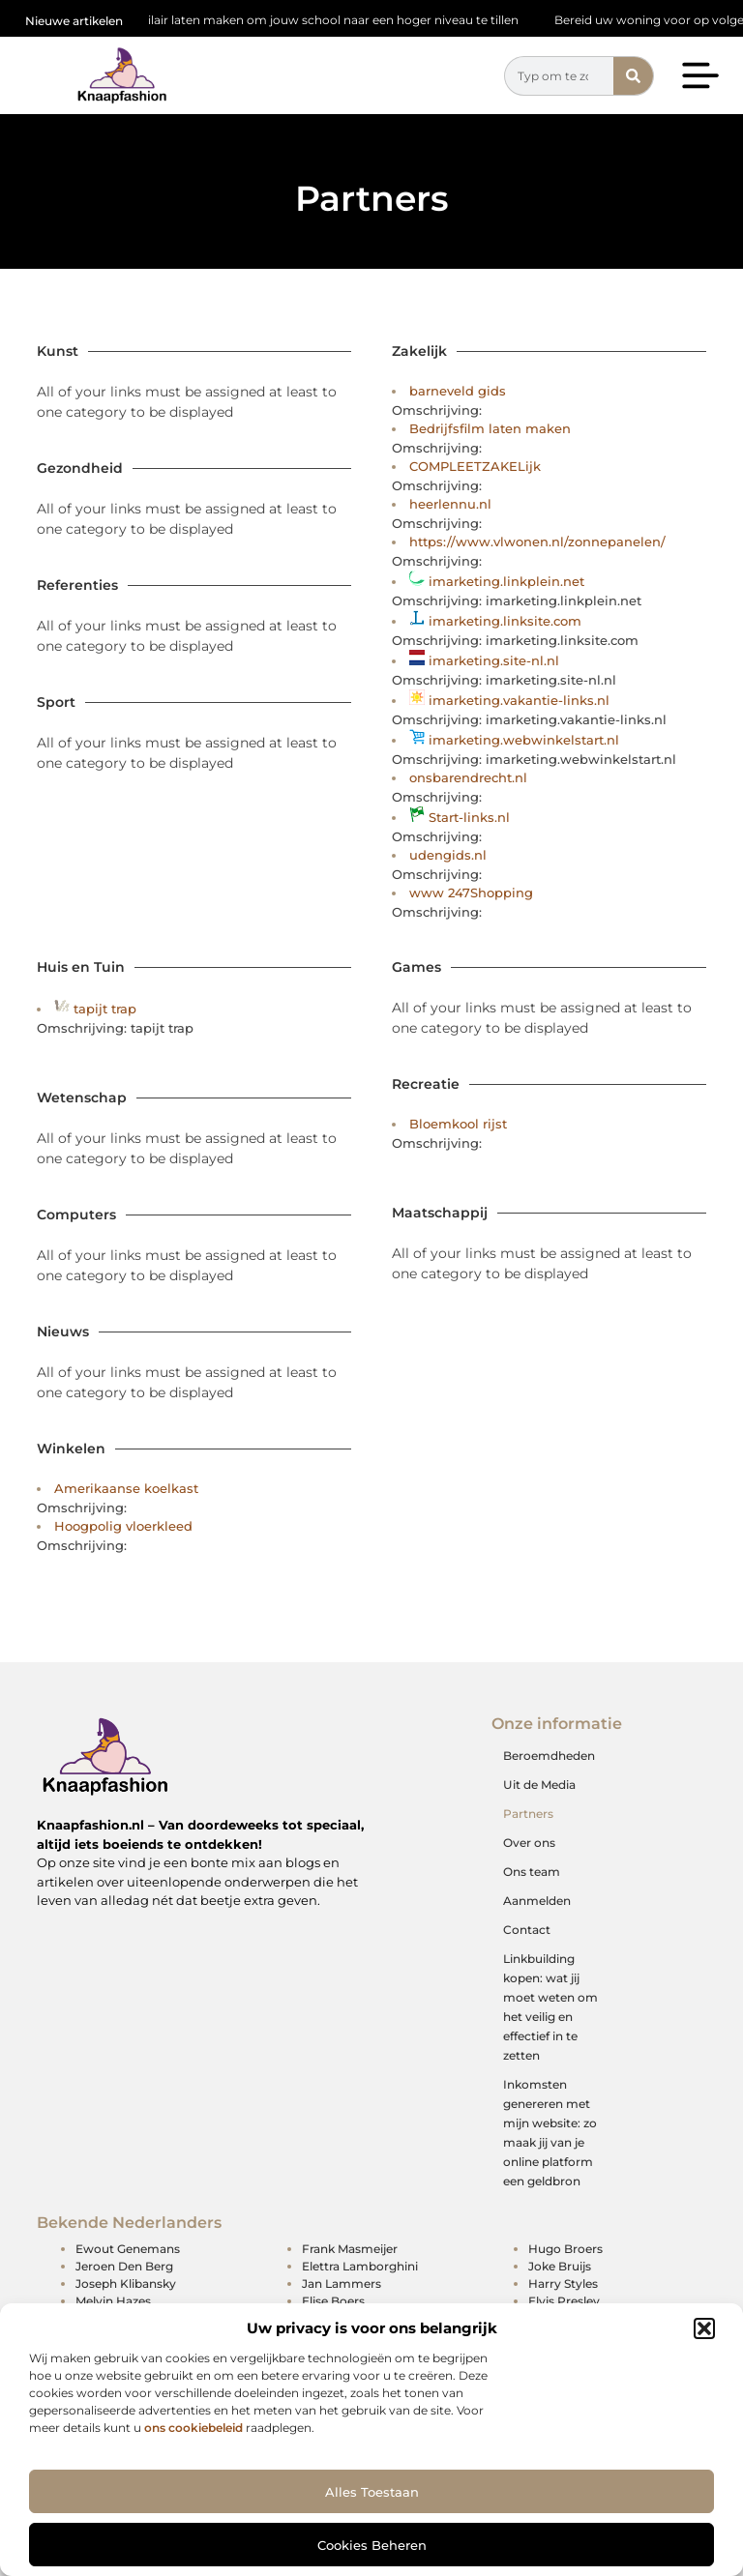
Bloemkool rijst (458, 1123)
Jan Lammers (341, 2283)
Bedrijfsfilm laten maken (490, 428)
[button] (704, 2328)
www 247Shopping (471, 892)
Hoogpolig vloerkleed (123, 1526)
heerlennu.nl (450, 504)
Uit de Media (539, 1784)
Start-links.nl (469, 817)
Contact (526, 1929)
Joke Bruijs (559, 2266)
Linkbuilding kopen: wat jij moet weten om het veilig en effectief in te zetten (550, 2007)
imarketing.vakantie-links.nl (519, 700)
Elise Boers (333, 2301)
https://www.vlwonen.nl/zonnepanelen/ (537, 541)
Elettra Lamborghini (360, 2266)
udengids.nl (448, 855)
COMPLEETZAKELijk (475, 466)
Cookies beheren (372, 2545)
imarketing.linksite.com (505, 621)
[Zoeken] (633, 76)
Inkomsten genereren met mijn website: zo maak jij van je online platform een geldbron (550, 2132)
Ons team (531, 1871)
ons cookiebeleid (193, 2427)
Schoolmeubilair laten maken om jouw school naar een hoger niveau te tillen (305, 20)
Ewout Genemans (127, 2248)
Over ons (529, 1842)
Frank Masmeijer (350, 2248)
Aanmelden (537, 1900)
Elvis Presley (564, 2301)
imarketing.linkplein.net (506, 581)
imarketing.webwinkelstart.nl (524, 739)
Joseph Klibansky (125, 2283)
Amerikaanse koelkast (126, 1488)
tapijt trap (105, 1008)
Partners (528, 1813)
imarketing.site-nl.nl (494, 660)
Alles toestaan (372, 2492)
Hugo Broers (565, 2248)
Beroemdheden (549, 1755)
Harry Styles (563, 2283)
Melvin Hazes (113, 2301)
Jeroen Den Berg (124, 2266)
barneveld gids (457, 390)
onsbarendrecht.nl (468, 777)
